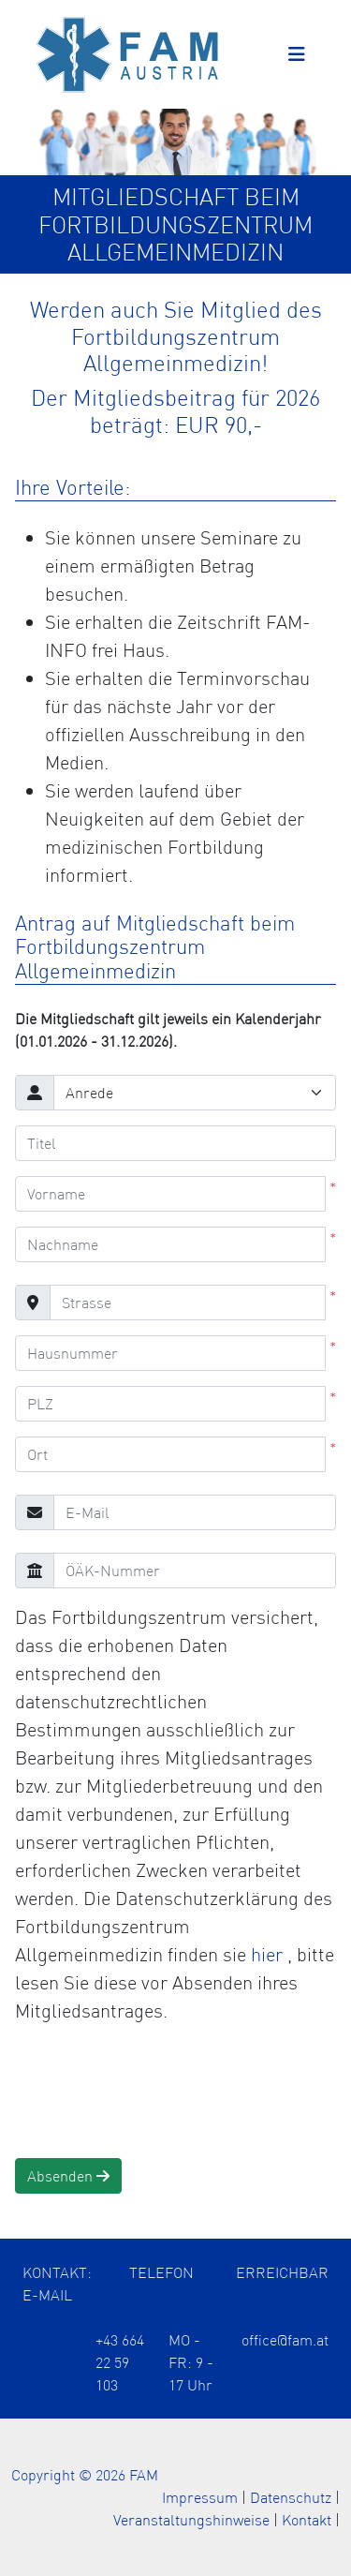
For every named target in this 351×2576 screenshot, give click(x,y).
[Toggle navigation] (296, 54)
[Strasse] (188, 1302)
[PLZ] (170, 1404)
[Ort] (170, 1454)
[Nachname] (170, 1244)
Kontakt (306, 2519)
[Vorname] (170, 1194)
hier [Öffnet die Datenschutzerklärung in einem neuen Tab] (269, 1954)
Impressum (200, 2497)
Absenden (68, 2176)
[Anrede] (194, 1092)
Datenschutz (290, 2497)
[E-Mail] (194, 1512)
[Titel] (175, 1143)
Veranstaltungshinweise (191, 2519)
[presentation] (157, 2091)
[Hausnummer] (170, 1353)
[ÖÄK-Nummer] (194, 1570)
